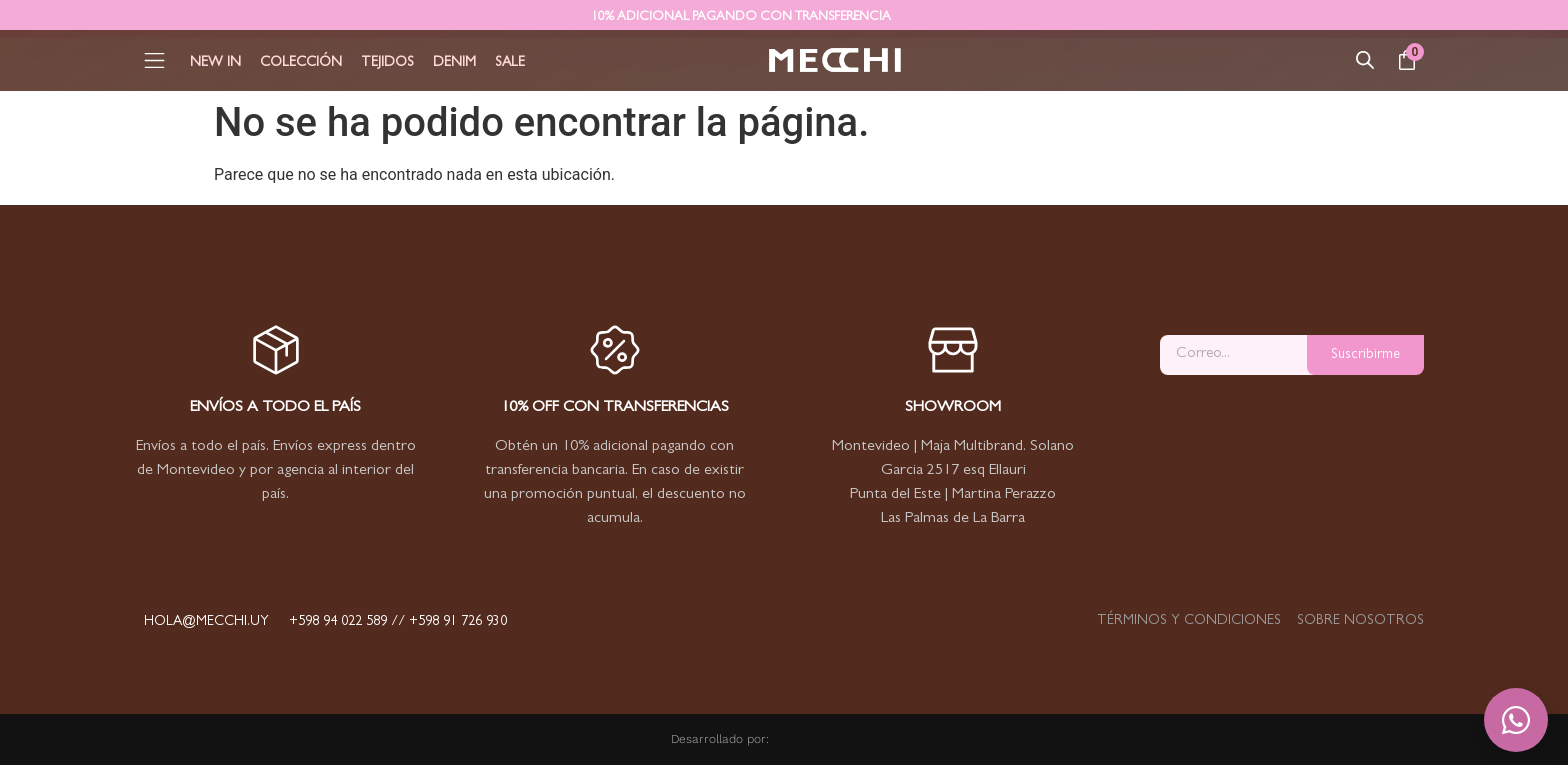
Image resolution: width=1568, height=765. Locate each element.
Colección (301, 63)
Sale (510, 63)
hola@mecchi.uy (206, 622)
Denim (454, 63)
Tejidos (387, 63)
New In (215, 63)
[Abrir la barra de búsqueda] (1365, 60)
